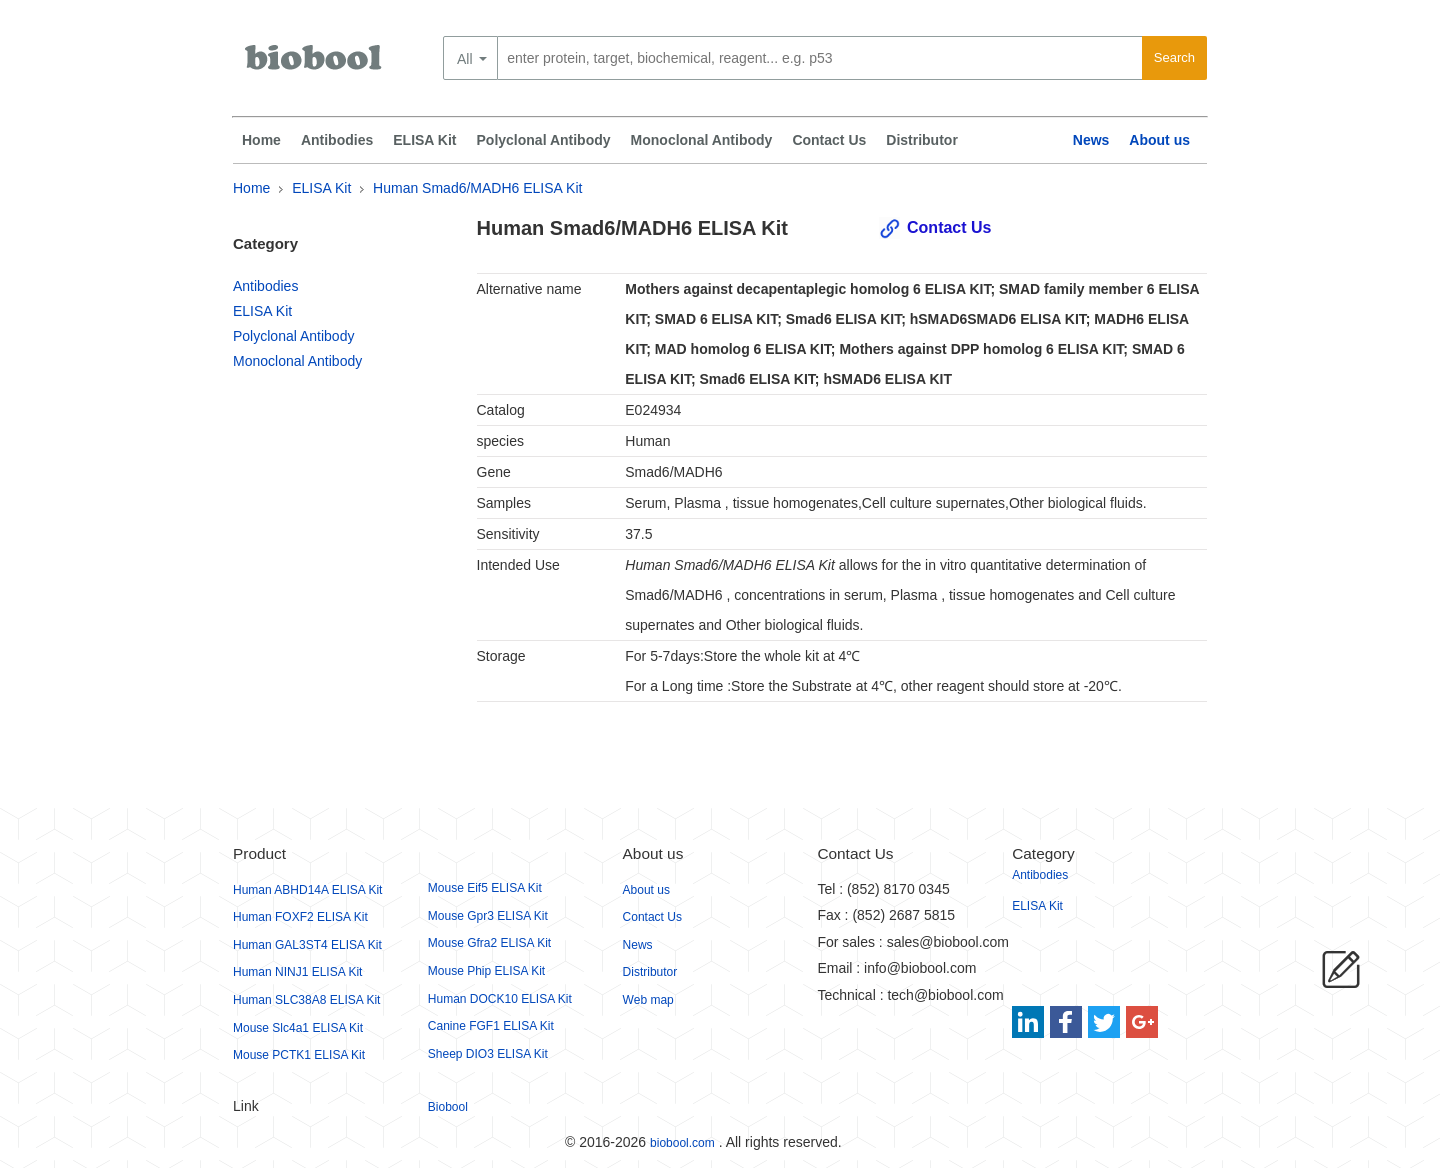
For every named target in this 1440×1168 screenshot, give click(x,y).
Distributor (922, 140)
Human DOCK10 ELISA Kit (500, 999)
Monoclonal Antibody (702, 140)
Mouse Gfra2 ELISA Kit (489, 943)
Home (261, 140)
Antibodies (337, 140)
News (1091, 140)
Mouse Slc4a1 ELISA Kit (298, 1028)
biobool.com (682, 1143)
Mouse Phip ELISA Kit (486, 971)
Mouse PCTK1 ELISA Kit (299, 1055)
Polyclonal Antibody (544, 140)
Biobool (448, 1107)
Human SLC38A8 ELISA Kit (306, 1000)
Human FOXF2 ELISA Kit (300, 917)
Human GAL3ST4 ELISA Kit (307, 945)
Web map (648, 1000)
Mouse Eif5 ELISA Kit (485, 888)
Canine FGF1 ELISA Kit (491, 1026)
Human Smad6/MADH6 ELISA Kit (477, 188)
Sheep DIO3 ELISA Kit (488, 1054)
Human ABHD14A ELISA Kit (307, 890)
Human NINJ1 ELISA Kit (297, 972)
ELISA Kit (424, 140)
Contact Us (829, 140)
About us (1159, 140)
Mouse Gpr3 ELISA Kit (488, 916)
